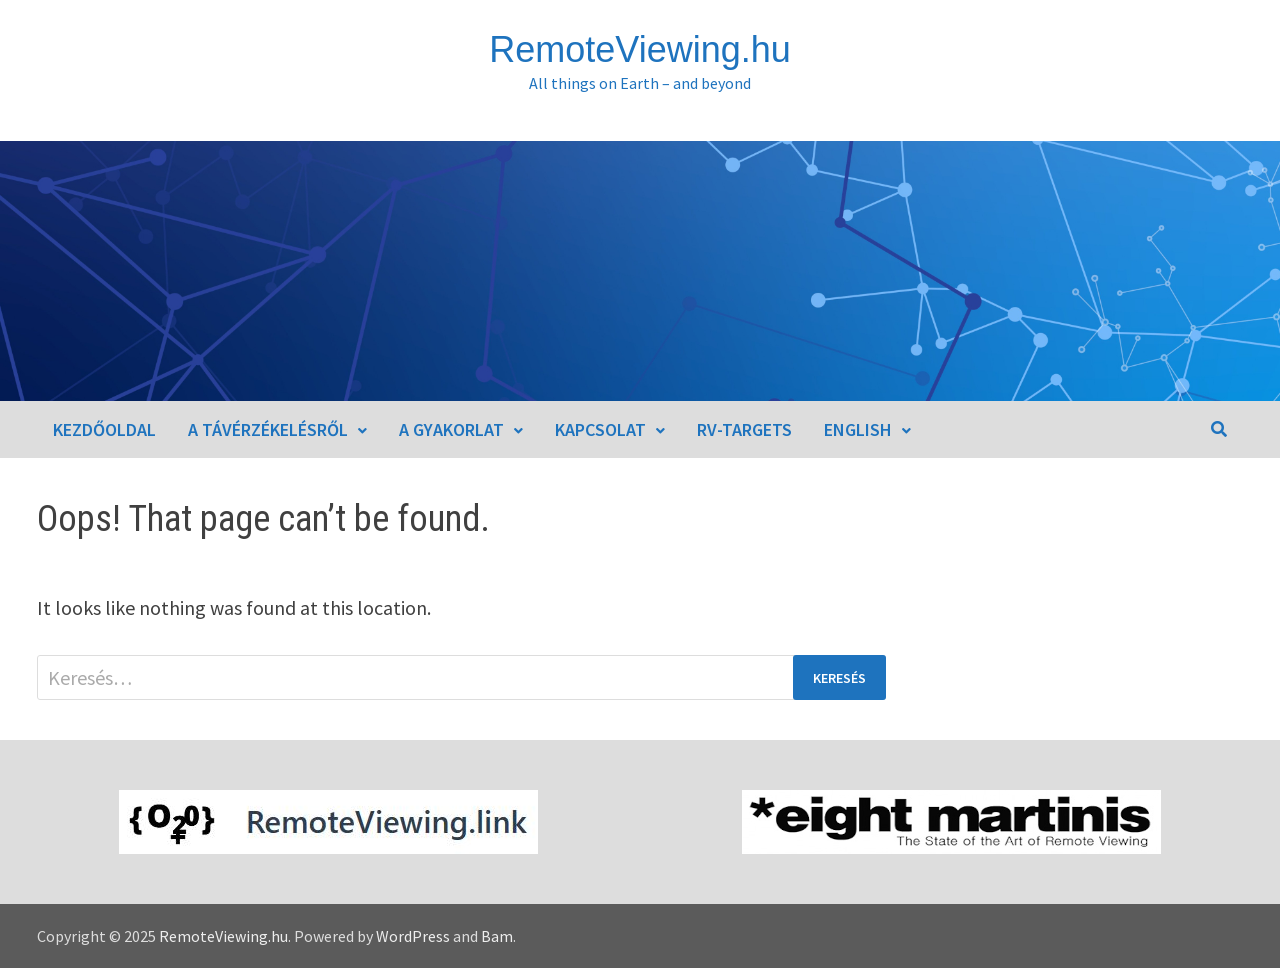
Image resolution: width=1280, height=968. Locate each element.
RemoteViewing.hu (640, 49)
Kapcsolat (600, 429)
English (858, 429)
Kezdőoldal (104, 429)
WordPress (413, 936)
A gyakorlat (451, 429)
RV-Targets (744, 429)
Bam (497, 936)
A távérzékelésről (268, 429)
